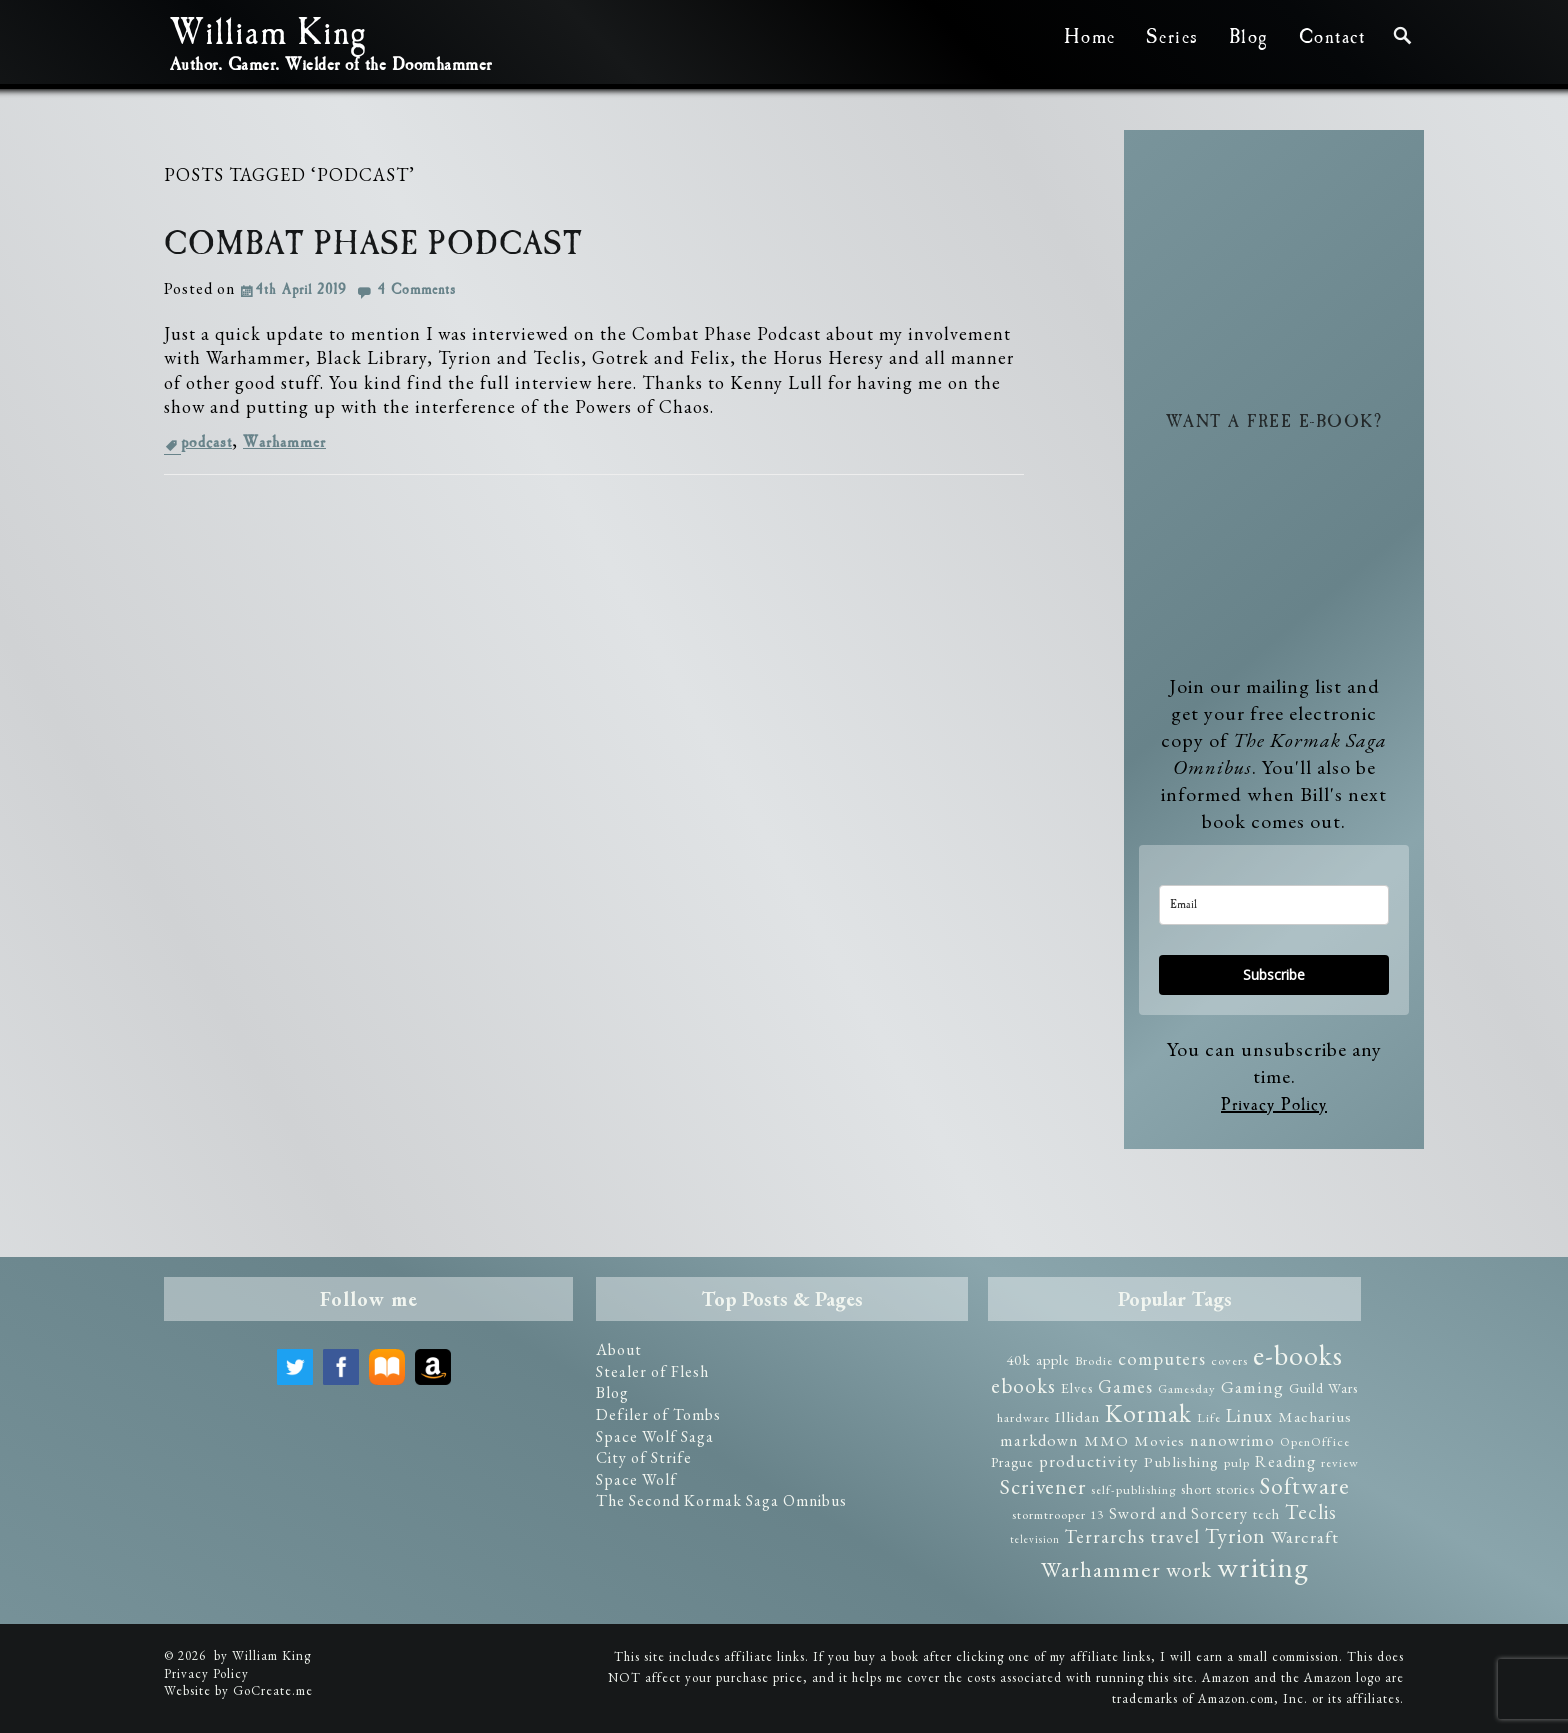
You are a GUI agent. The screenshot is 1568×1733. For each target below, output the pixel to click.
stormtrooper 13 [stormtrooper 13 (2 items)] (1058, 1514)
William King (268, 36)
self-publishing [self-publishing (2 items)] (1133, 1489)
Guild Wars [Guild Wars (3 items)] (1323, 1388)
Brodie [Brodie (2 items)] (1094, 1360)
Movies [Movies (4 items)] (1159, 1441)
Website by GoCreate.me (238, 1690)
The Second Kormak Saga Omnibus (721, 1500)
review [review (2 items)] (1340, 1462)
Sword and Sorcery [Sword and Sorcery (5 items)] (1178, 1513)
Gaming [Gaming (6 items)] (1252, 1387)
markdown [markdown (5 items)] (1039, 1440)
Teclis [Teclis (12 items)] (1311, 1512)
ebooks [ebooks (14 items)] (1023, 1385)
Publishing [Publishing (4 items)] (1181, 1462)
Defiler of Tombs (658, 1414)
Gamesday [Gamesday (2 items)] (1187, 1388)
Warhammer (284, 442)
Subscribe (1274, 974)
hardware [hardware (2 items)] (1023, 1417)
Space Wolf (636, 1479)
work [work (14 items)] (1189, 1569)
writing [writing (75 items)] (1263, 1566)
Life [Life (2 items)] (1209, 1417)
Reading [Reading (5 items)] (1285, 1461)
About (619, 1349)
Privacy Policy (1274, 1105)
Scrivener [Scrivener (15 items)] (1043, 1486)
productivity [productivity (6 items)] (1089, 1461)
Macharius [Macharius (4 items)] (1315, 1417)
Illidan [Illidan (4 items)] (1077, 1417)
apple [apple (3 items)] (1053, 1360)
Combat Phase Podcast (373, 244)
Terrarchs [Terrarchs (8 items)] (1105, 1536)
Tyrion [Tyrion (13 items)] (1235, 1535)
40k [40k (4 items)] (1018, 1360)
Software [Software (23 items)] (1305, 1485)
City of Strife (644, 1457)
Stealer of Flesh (652, 1371)
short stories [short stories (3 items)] (1218, 1489)
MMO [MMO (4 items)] (1106, 1441)
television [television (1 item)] (1035, 1539)
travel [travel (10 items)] (1175, 1536)
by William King (262, 1655)
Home (1090, 37)
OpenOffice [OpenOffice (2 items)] (1315, 1441)
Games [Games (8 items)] (1125, 1386)
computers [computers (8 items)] (1162, 1358)
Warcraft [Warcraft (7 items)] (1305, 1536)
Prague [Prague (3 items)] (1012, 1462)
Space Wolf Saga (655, 1436)
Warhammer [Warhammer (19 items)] (1101, 1569)
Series (1172, 37)
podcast (206, 442)
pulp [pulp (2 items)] (1237, 1462)
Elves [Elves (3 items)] (1077, 1388)
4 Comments (417, 290)
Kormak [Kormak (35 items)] (1148, 1413)
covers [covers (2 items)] (1229, 1360)
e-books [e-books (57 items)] (1298, 1355)
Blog (1249, 37)
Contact (1332, 37)
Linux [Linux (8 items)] (1249, 1415)
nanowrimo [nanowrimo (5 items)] (1232, 1440)
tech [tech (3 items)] (1266, 1514)
